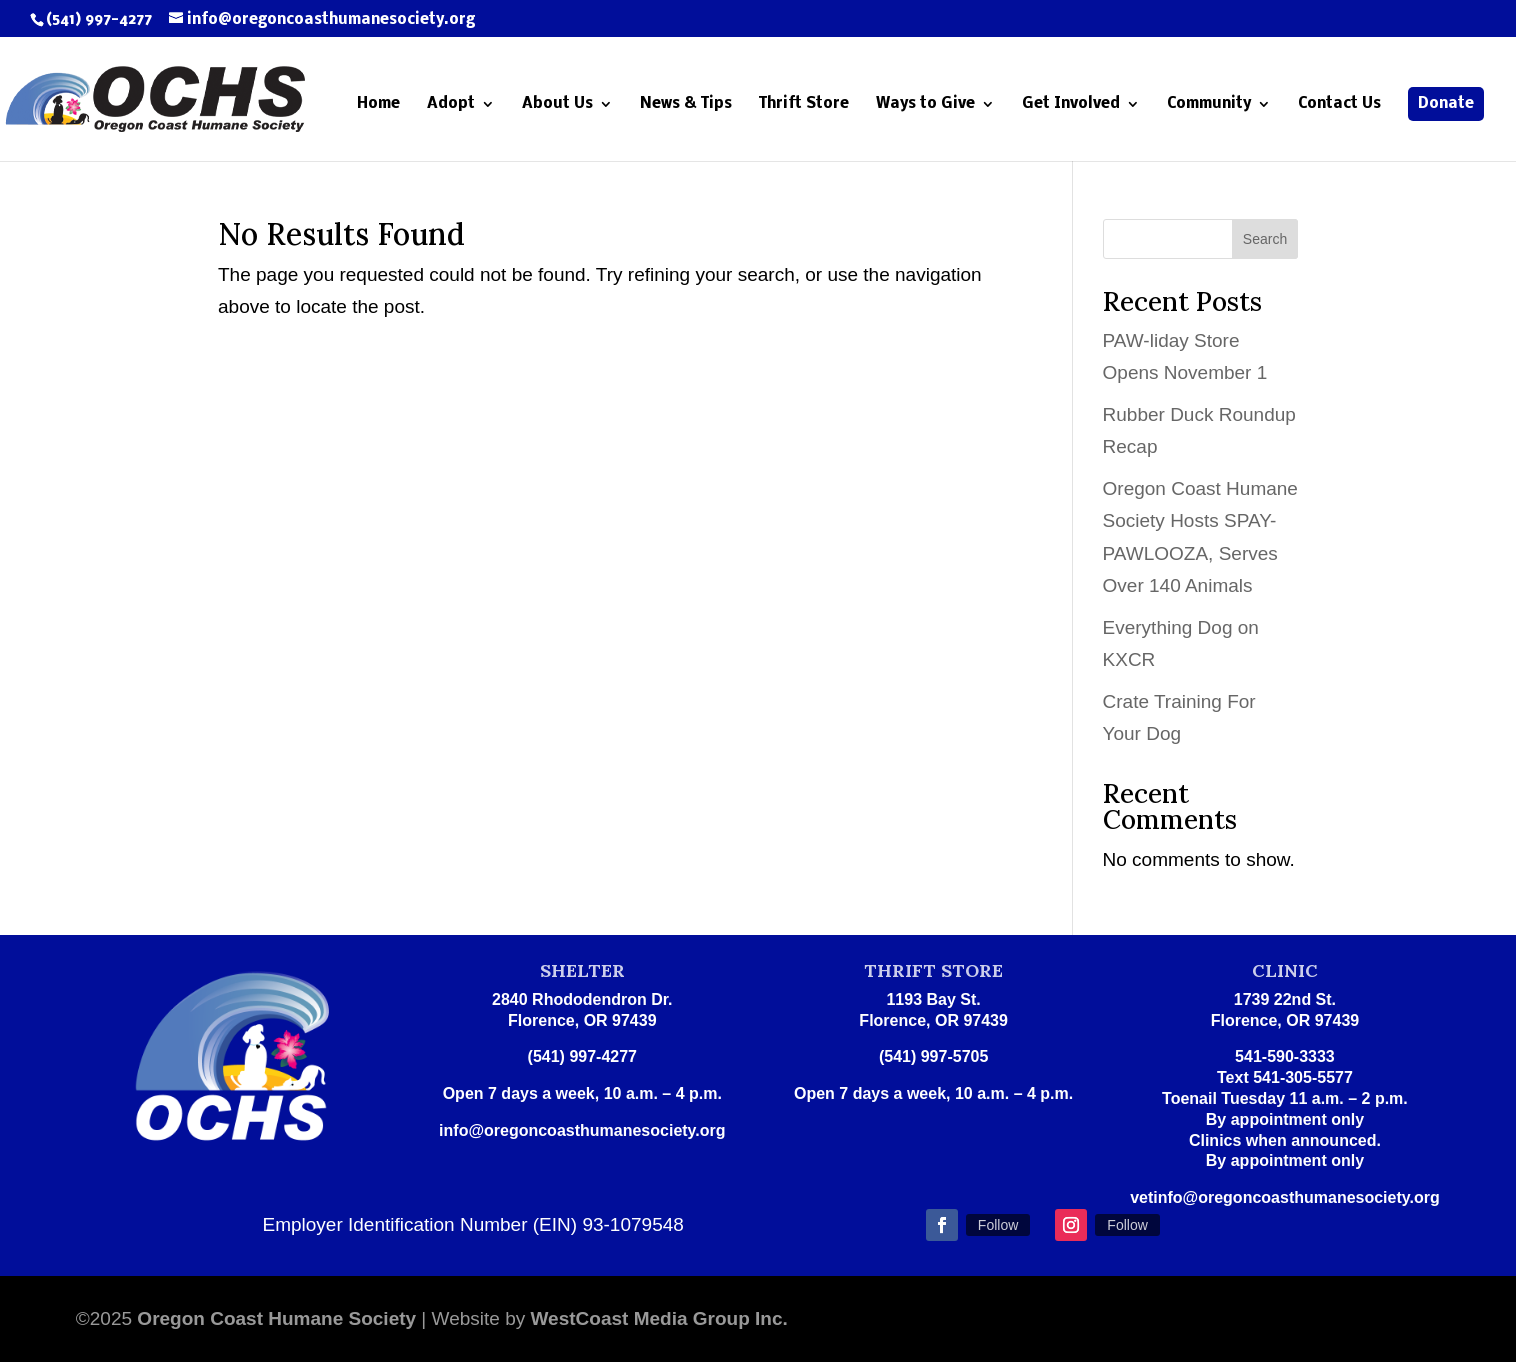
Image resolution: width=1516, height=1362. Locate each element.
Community (1209, 104)
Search (1265, 239)
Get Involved (1071, 104)
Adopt (451, 104)
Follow (998, 1225)
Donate (1446, 104)
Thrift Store (804, 104)
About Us (557, 104)
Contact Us (1339, 104)
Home (378, 104)
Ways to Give (925, 104)
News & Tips (686, 104)
